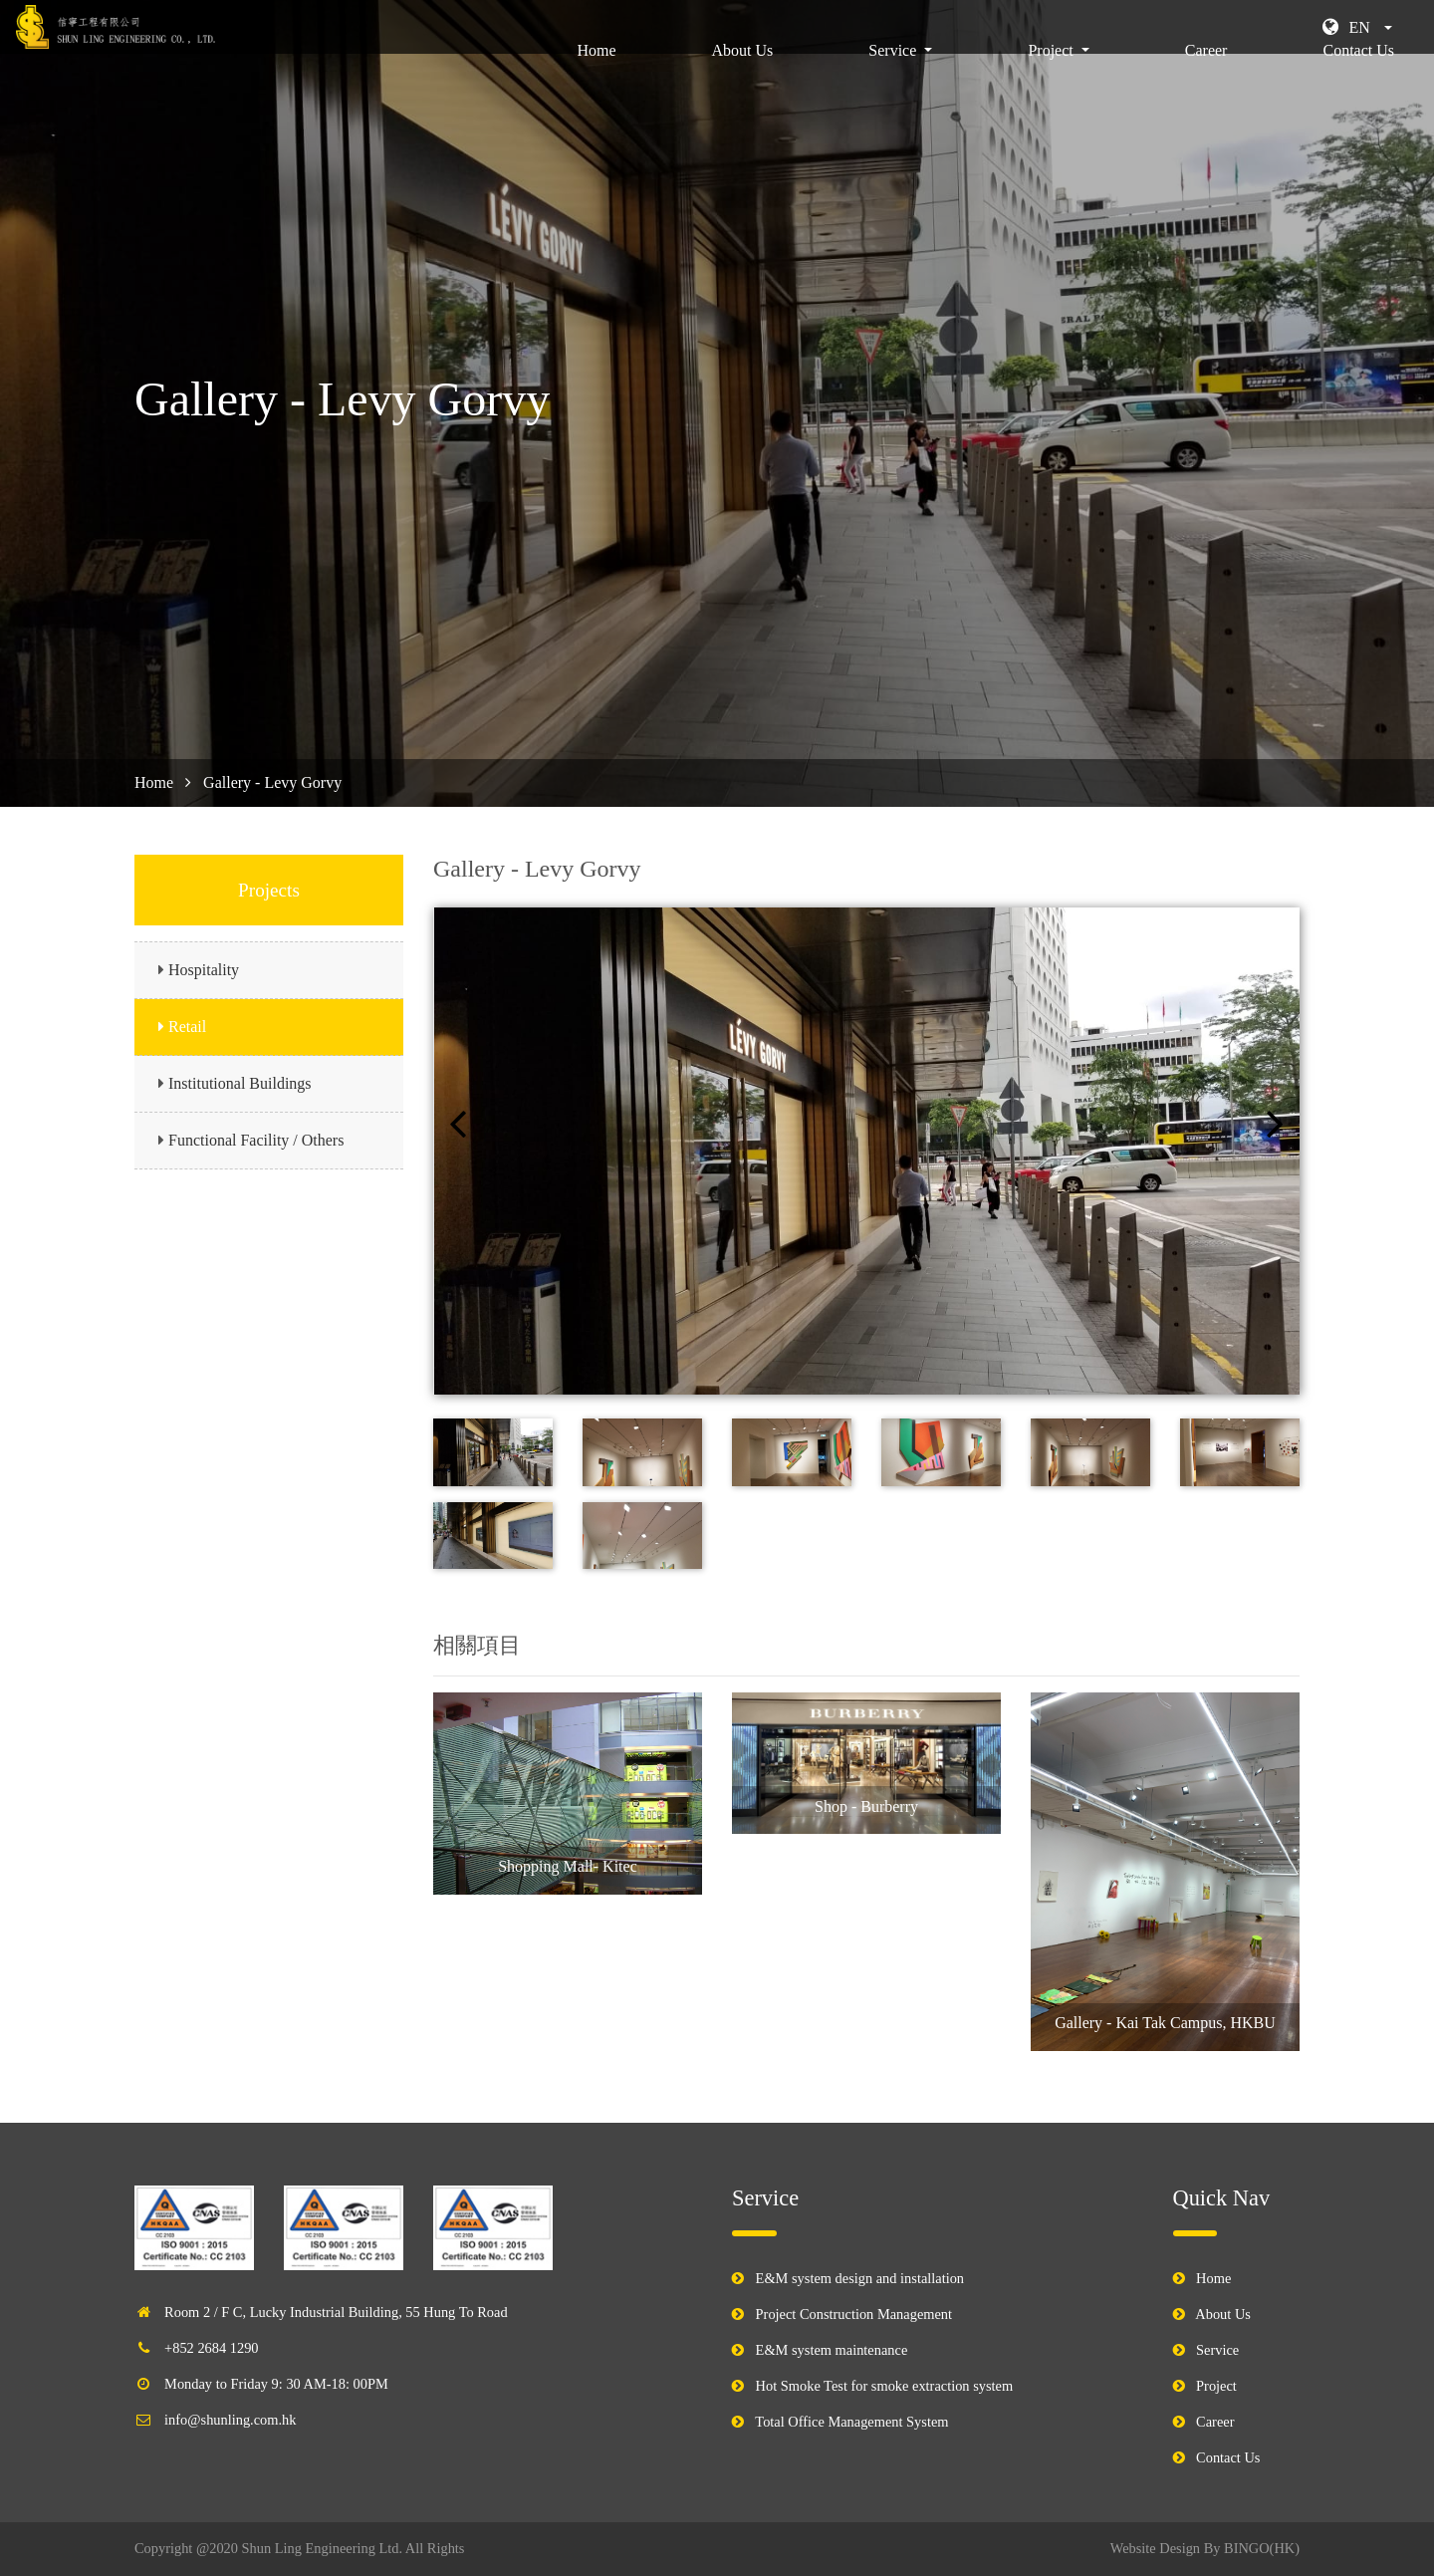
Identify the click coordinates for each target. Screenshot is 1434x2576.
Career (1206, 75)
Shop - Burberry (866, 1806)
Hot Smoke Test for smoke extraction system (885, 2386)
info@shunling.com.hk (230, 2420)
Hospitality (203, 969)
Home (600, 73)
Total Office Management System (851, 2422)
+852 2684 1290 (211, 2348)
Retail (187, 1026)
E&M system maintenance (832, 2350)
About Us (743, 75)
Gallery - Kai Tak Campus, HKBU (1165, 2022)
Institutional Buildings (240, 1083)
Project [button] (1052, 75)
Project (1216, 2386)
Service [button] (894, 75)
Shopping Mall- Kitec (567, 1866)
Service (1217, 2350)
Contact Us (1358, 75)
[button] (1357, 28)
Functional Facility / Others (256, 1140)
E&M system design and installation (860, 2278)
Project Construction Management (854, 2314)
